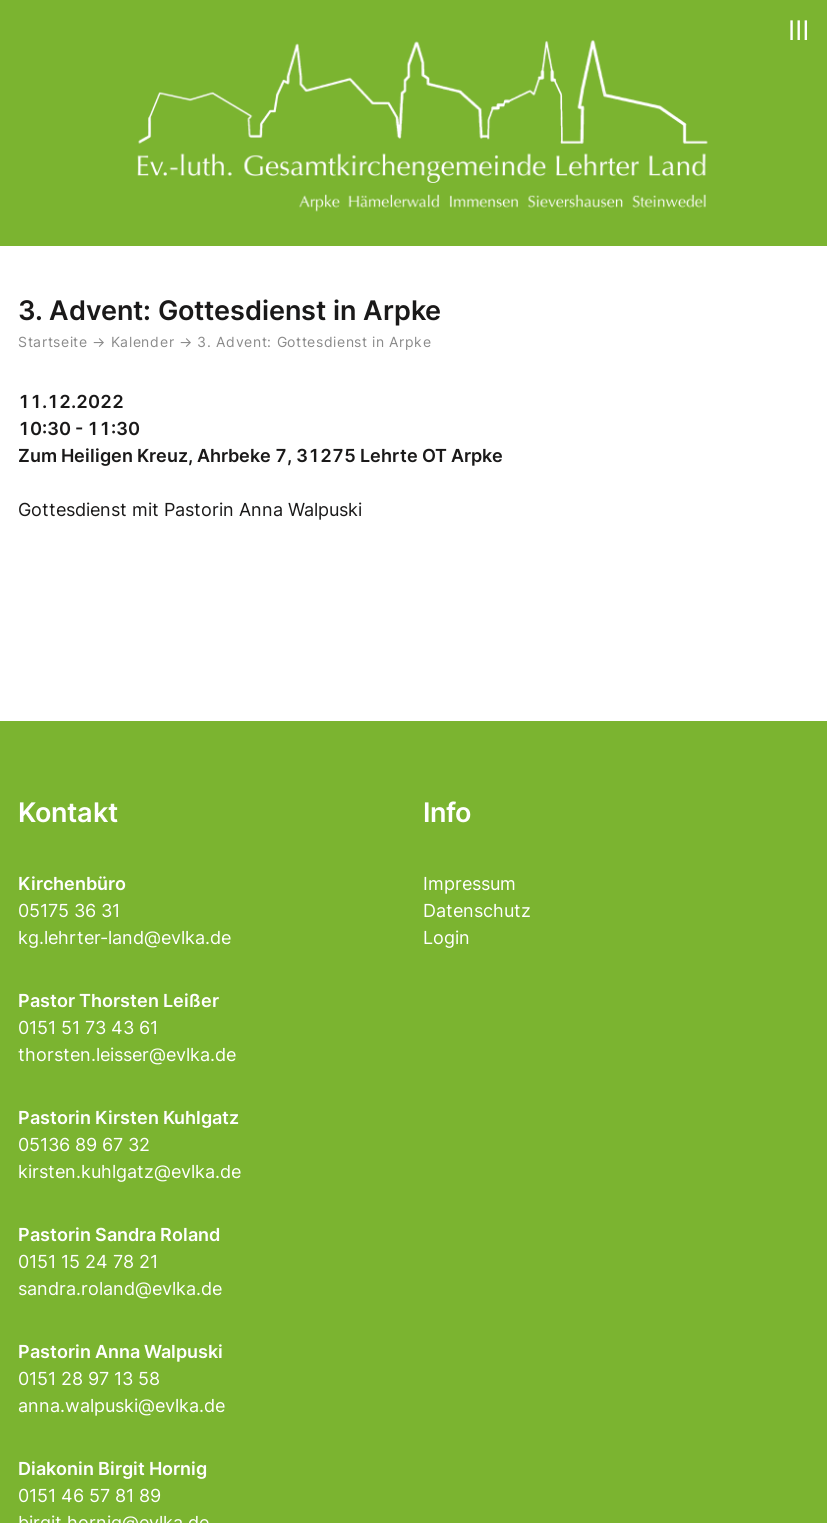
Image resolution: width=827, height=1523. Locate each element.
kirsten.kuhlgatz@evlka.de (129, 1171)
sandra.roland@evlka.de (120, 1288)
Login (446, 937)
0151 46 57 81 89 (89, 1495)
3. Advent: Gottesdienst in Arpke (314, 342)
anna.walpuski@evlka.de (121, 1405)
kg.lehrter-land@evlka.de (124, 937)
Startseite (53, 342)
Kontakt (68, 812)
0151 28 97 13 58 (89, 1378)
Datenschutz (477, 910)
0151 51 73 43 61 (88, 1027)
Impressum (469, 883)
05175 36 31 (69, 910)
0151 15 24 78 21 (88, 1261)
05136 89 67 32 (84, 1144)
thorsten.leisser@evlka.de (127, 1054)
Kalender (145, 342)
